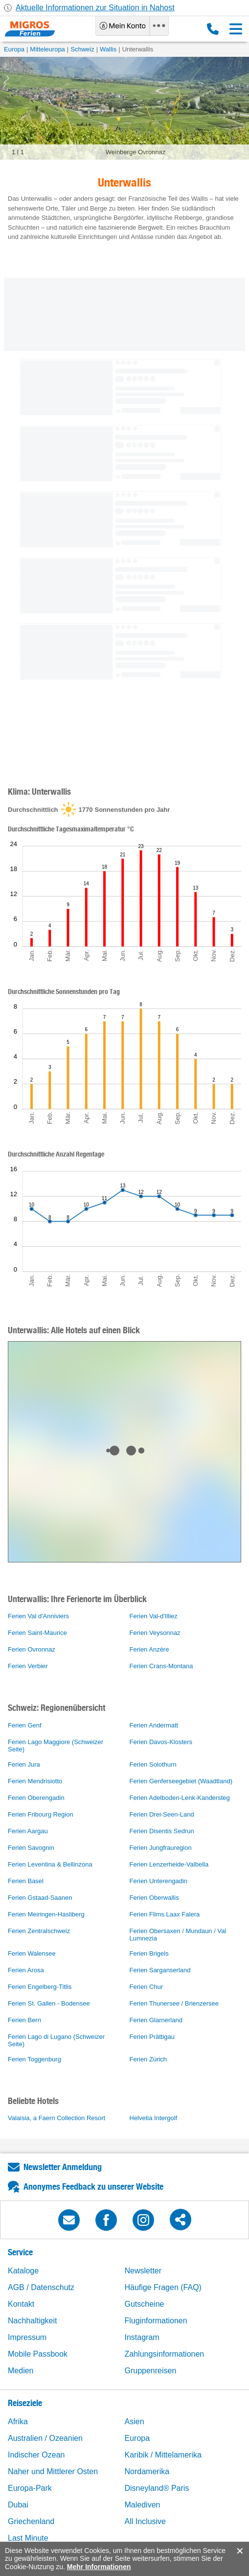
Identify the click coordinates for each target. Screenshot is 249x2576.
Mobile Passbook (38, 2354)
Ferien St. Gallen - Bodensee (49, 2003)
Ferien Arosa (26, 1970)
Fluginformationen (156, 2320)
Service (20, 2252)
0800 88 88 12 (213, 29)
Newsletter (143, 2271)
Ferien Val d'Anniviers (38, 1616)
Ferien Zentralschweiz (39, 1931)
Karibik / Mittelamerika (163, 2455)
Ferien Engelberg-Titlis (39, 1986)
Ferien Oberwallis (154, 1897)
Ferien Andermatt (154, 1725)
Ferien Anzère (149, 1649)
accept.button (239, 2551)
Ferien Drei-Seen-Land (162, 1814)
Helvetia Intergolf (154, 2118)
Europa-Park (30, 2488)
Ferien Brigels (149, 1953)
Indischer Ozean (36, 2455)
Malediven (142, 2505)
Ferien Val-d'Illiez (154, 1616)
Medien (20, 2370)
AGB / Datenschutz (41, 2287)
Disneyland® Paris (157, 2488)
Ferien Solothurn (153, 1764)
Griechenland (31, 2521)
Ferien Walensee (32, 1953)
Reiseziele (25, 2403)
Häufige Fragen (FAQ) (163, 2287)
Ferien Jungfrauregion (161, 1847)
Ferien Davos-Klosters (161, 1742)
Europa (14, 49)
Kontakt (21, 2304)
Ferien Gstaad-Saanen (40, 1897)
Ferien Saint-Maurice (37, 1632)
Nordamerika (147, 2471)
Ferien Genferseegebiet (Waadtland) (181, 1781)
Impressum (27, 2337)
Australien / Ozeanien (45, 2438)
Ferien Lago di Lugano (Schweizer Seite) (56, 2040)
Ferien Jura (24, 1764)
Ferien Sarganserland (160, 1970)
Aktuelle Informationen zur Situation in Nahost (95, 7)
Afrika (18, 2421)
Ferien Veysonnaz (155, 1632)
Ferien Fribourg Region (40, 1814)
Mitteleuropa (47, 49)
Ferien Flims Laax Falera (165, 1914)
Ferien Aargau (28, 1831)
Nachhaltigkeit (32, 2320)
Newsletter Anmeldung (62, 2167)
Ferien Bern (24, 2020)
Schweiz (82, 49)
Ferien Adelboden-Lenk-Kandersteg (180, 1797)
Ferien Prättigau (152, 2036)
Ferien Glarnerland (156, 2020)
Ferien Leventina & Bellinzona (50, 1864)
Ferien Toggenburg (34, 2059)
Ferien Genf (25, 1725)
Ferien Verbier (28, 1666)
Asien (134, 2421)
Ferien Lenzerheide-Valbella (169, 1864)
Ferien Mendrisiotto (35, 1781)
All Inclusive (145, 2521)
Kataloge (23, 2271)
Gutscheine (144, 2304)
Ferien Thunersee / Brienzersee (174, 2003)
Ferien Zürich (148, 2059)
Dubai (18, 2505)
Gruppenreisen (151, 2370)
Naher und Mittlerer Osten (53, 2471)
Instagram (142, 2337)
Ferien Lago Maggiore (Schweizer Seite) (55, 1745)
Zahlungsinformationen (164, 2354)
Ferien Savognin (31, 1847)
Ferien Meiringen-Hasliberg (46, 1914)
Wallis (108, 49)
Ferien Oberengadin (36, 1797)
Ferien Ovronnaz (31, 1649)
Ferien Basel (26, 1881)
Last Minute (28, 2538)
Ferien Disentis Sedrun (162, 1831)
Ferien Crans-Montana (161, 1666)
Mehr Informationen (99, 2567)
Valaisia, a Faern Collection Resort (56, 2118)
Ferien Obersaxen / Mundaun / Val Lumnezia (178, 1934)
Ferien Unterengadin (159, 1881)
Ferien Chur (146, 1986)
